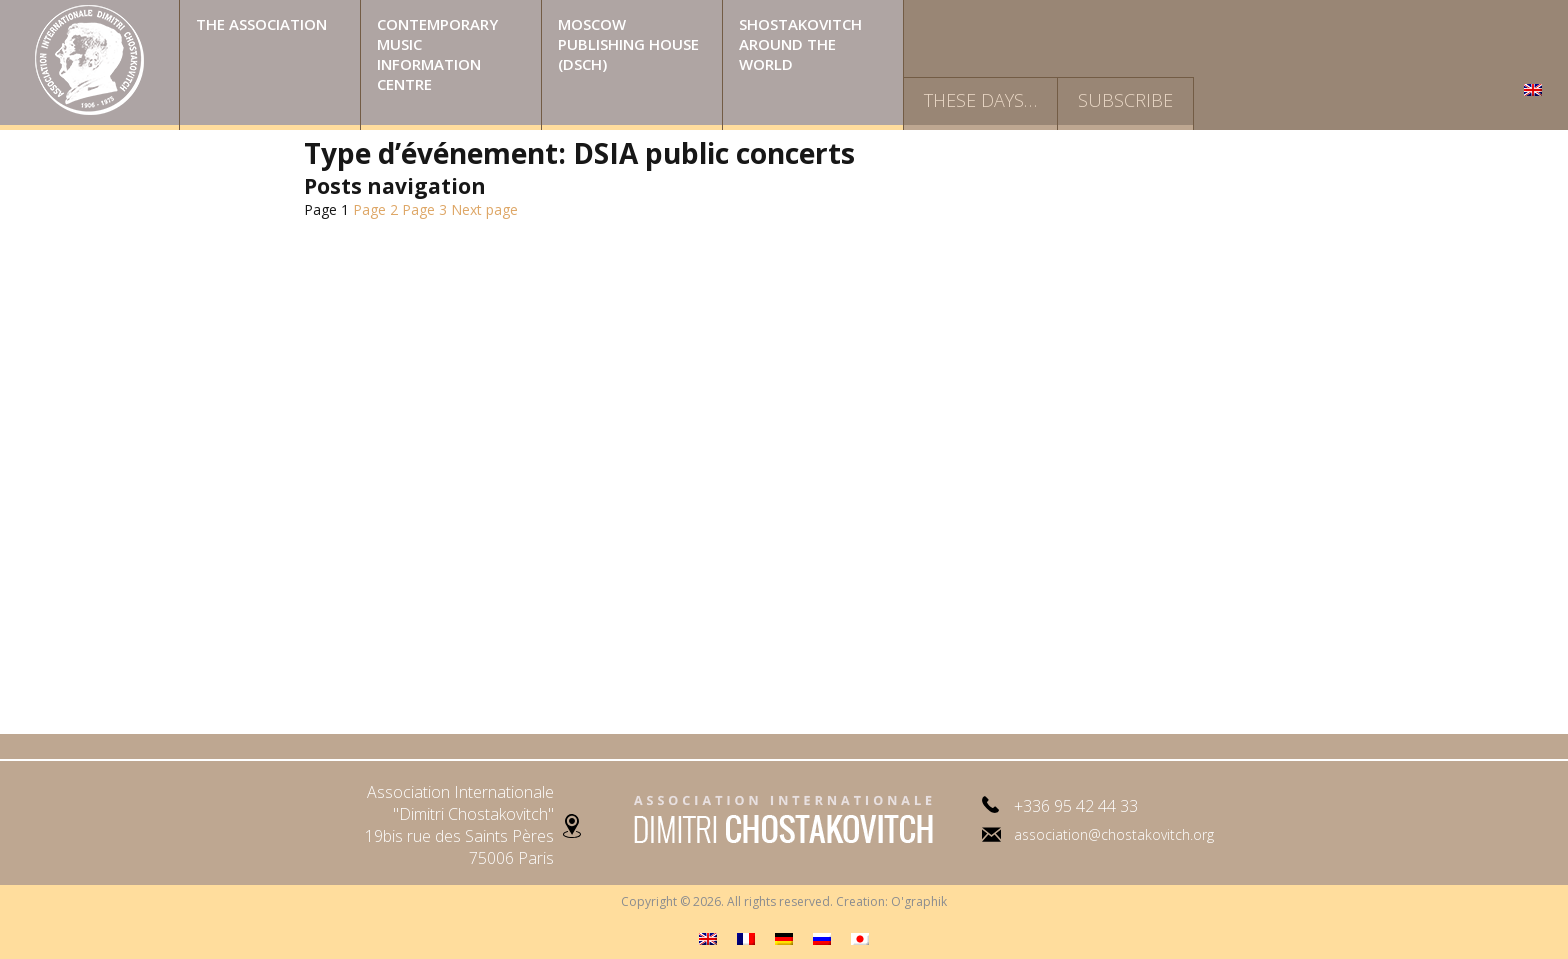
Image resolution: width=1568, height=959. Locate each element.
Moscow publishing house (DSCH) (628, 44)
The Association (261, 24)
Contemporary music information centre (437, 54)
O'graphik (919, 901)
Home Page (89, 65)
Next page (484, 209)
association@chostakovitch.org (1114, 834)
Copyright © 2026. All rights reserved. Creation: (756, 901)
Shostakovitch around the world (800, 44)
